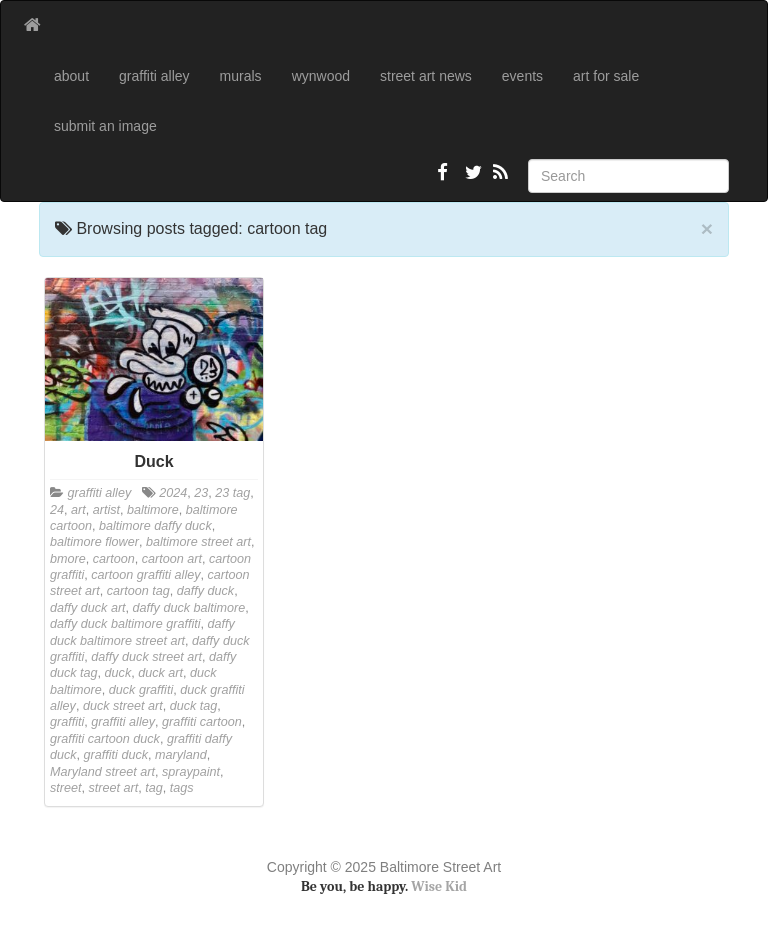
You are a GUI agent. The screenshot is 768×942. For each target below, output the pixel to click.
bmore (68, 559)
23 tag (232, 493)
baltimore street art (198, 542)
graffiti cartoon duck (105, 739)
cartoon (114, 559)
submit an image (105, 126)
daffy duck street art (146, 657)
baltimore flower (94, 542)
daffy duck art (88, 608)
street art (114, 788)
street (66, 788)
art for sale (606, 76)
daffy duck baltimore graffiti (125, 624)
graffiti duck (116, 755)
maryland (181, 755)
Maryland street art (102, 772)
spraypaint (191, 772)
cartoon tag (138, 591)
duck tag (194, 706)
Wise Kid (439, 886)
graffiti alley (154, 76)
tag (154, 788)
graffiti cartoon (202, 722)
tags (182, 788)
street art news (426, 76)
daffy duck (205, 591)
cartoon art (172, 559)
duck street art (123, 706)
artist (106, 510)
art (78, 510)
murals (241, 76)
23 (201, 493)
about (71, 76)
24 (57, 510)
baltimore (153, 510)
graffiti (67, 722)
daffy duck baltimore (189, 608)
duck (118, 673)
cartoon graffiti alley (145, 575)
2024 (173, 493)
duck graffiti (141, 690)
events (522, 76)
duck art (160, 673)
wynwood (321, 76)
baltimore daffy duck (155, 526)
